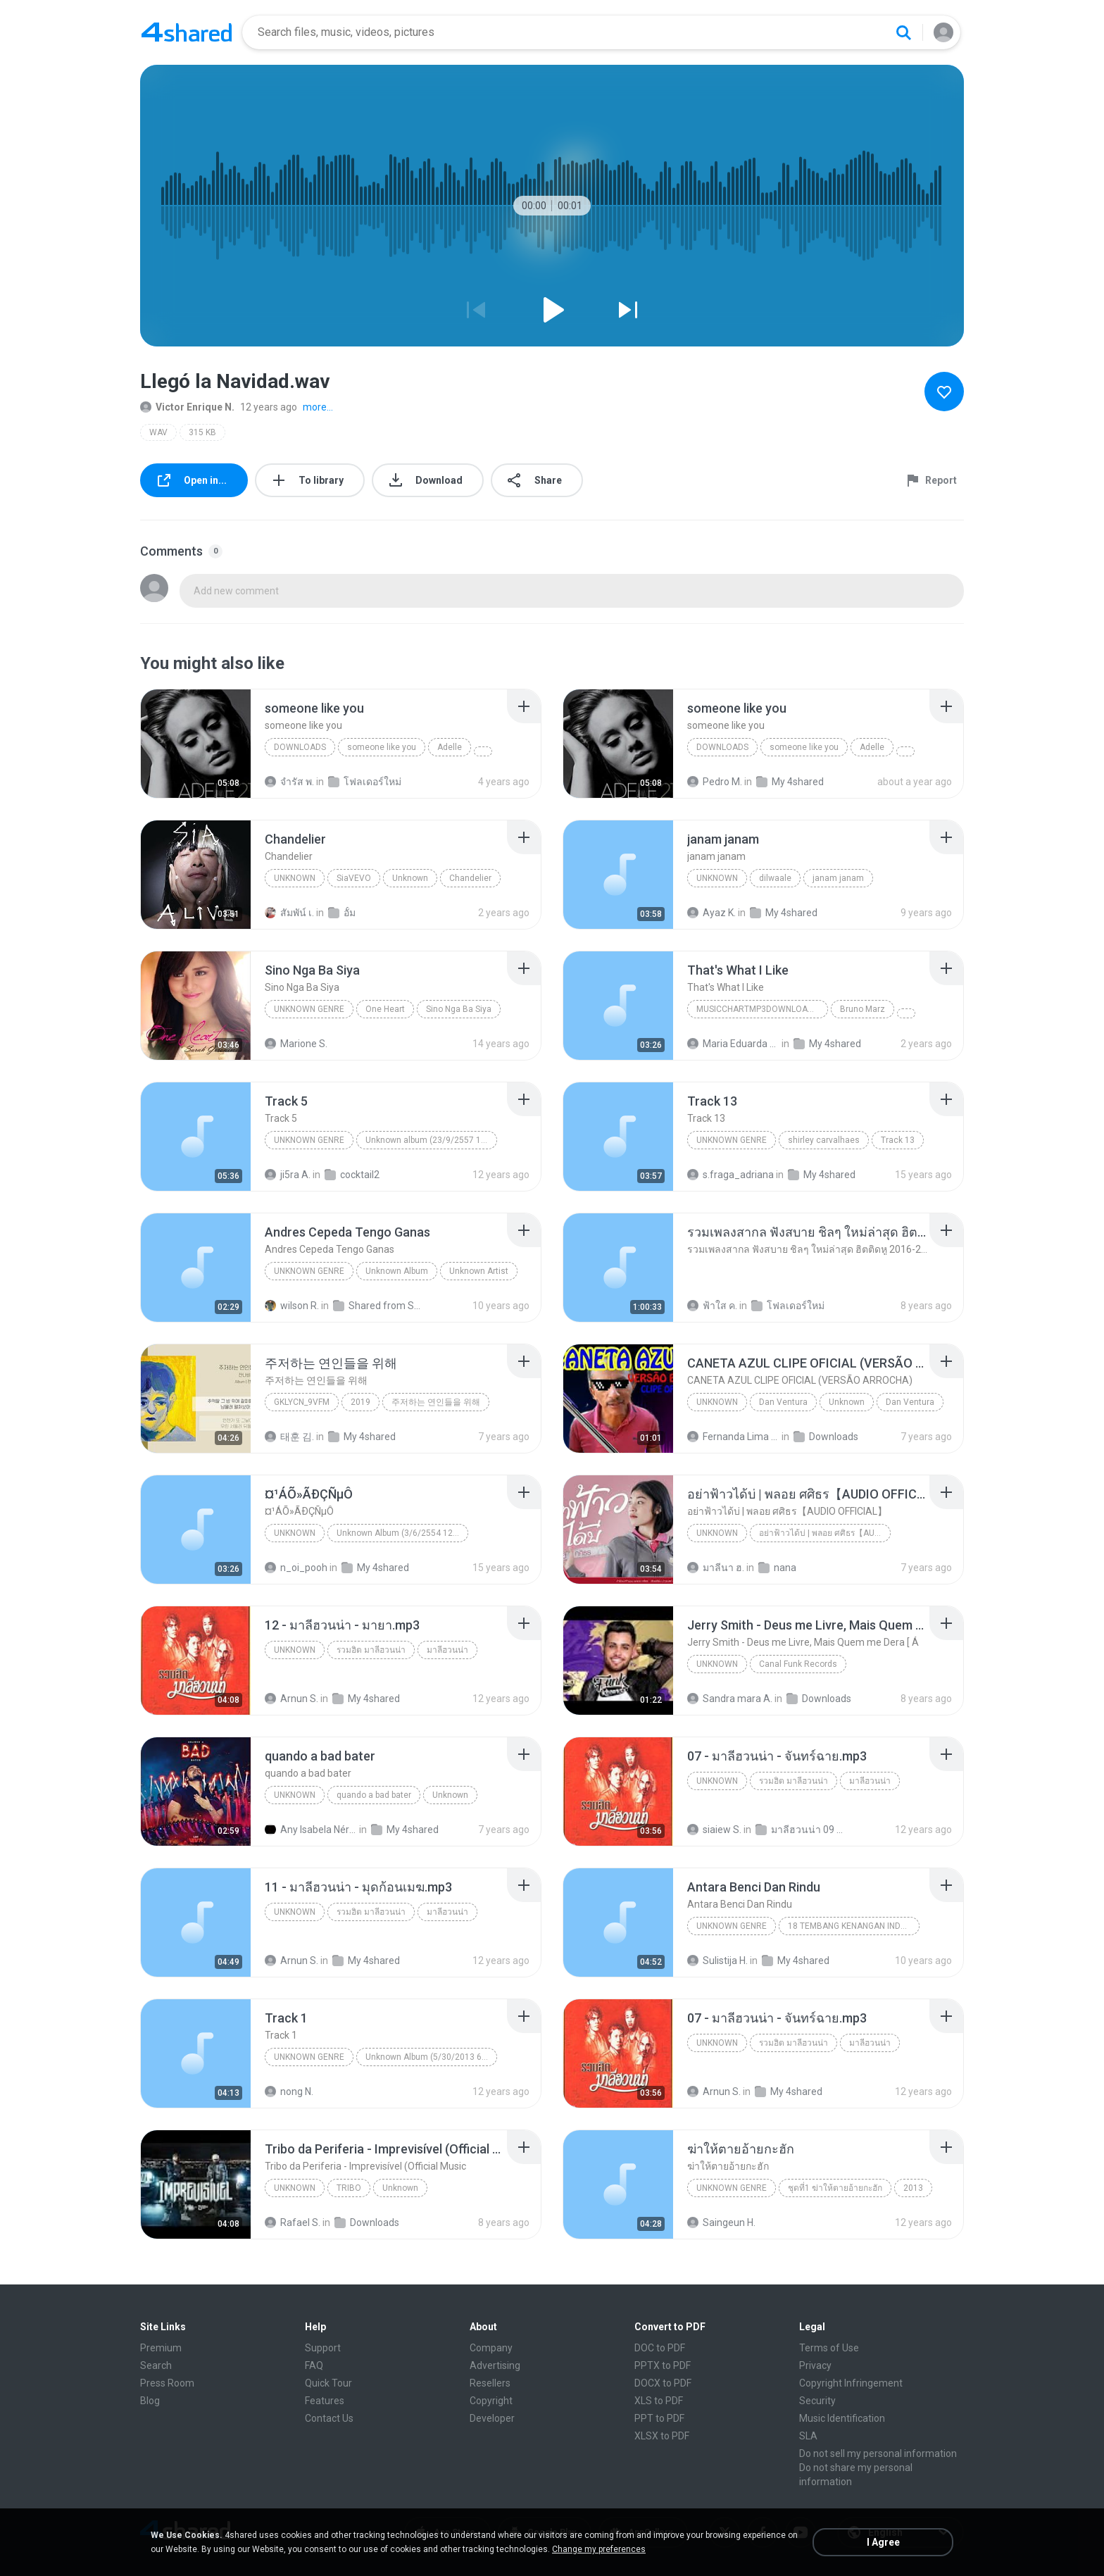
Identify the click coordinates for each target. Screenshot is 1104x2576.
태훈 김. (289, 1436)
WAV (158, 432)
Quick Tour (328, 2383)
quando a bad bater (374, 1795)
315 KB (202, 432)
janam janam (838, 878)
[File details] (196, 743)
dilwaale (775, 878)
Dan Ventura (783, 1402)
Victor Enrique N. (187, 407)
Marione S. (296, 1043)
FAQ (314, 2365)
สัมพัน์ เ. (289, 912)
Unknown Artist (478, 1271)
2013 (913, 2188)
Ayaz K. (711, 912)
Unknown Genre (731, 1140)
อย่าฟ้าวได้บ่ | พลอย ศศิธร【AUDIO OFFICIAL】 (825, 1533)
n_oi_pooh (296, 1567)
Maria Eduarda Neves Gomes (733, 1043)
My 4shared (790, 781)
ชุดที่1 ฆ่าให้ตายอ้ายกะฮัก (835, 2188)
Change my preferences (599, 2549)
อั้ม (342, 912)
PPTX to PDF (662, 2365)
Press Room (167, 2383)
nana (777, 1567)
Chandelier (470, 878)
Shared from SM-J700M (379, 1305)
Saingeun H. (721, 2222)
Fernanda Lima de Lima (733, 1436)
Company (491, 2347)
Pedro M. (714, 781)
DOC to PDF (659, 2347)
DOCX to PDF (662, 2383)
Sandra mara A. (729, 1698)
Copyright (491, 2400)
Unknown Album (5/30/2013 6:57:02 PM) (431, 2057)
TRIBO (349, 2188)
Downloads (300, 747)
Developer (492, 2418)
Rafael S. (292, 2222)
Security (817, 2400)
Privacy (815, 2365)
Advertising (495, 2365)
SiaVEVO (354, 878)
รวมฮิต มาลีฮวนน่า (371, 1650)
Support (323, 2347)
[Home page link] (187, 32)
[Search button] (903, 32)
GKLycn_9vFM (302, 1402)
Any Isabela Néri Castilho (311, 1829)
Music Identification (842, 2418)
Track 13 (898, 1140)
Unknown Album (396, 1271)
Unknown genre (309, 1009)
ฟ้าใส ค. (712, 1305)
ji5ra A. (287, 1174)
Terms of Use (829, 2347)
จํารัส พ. (289, 781)
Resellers (490, 2383)
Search (156, 2365)
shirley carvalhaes (824, 1140)
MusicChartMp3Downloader (760, 1009)
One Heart (385, 1009)
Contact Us (329, 2418)
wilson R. (292, 1305)
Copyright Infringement (851, 2383)
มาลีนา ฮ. (715, 1567)
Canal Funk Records (798, 1664)
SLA (808, 2435)
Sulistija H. (717, 1960)
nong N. (289, 2091)
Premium (161, 2347)
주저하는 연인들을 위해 (435, 1402)
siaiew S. (714, 1829)
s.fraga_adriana (730, 1174)
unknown (717, 878)
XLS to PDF (658, 2400)
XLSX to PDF (661, 2435)
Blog (150, 2400)
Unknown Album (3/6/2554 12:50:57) (402, 1533)
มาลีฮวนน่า (447, 1650)
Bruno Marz (862, 1009)
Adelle (449, 747)
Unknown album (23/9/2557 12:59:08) (431, 1140)
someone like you (381, 747)
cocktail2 (352, 1174)
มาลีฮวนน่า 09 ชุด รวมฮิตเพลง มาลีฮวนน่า (801, 1829)
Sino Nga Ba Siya (458, 1009)
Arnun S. (291, 1698)
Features (324, 2400)
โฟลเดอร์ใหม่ (364, 781)
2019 (360, 1402)
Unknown (294, 878)
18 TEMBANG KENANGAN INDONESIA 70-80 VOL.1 (854, 1926)
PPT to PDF (659, 2418)
